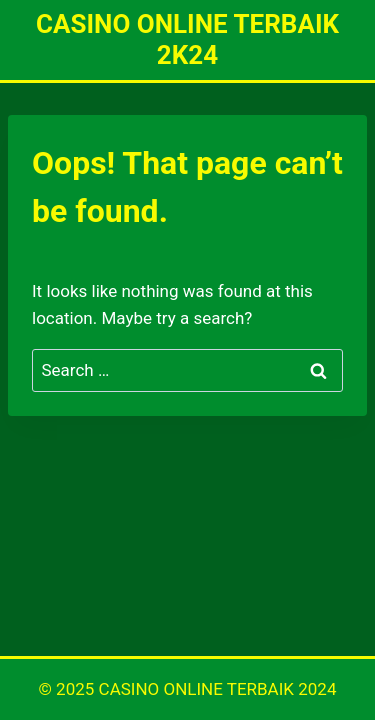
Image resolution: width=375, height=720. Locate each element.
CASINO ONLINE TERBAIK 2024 (218, 689)
